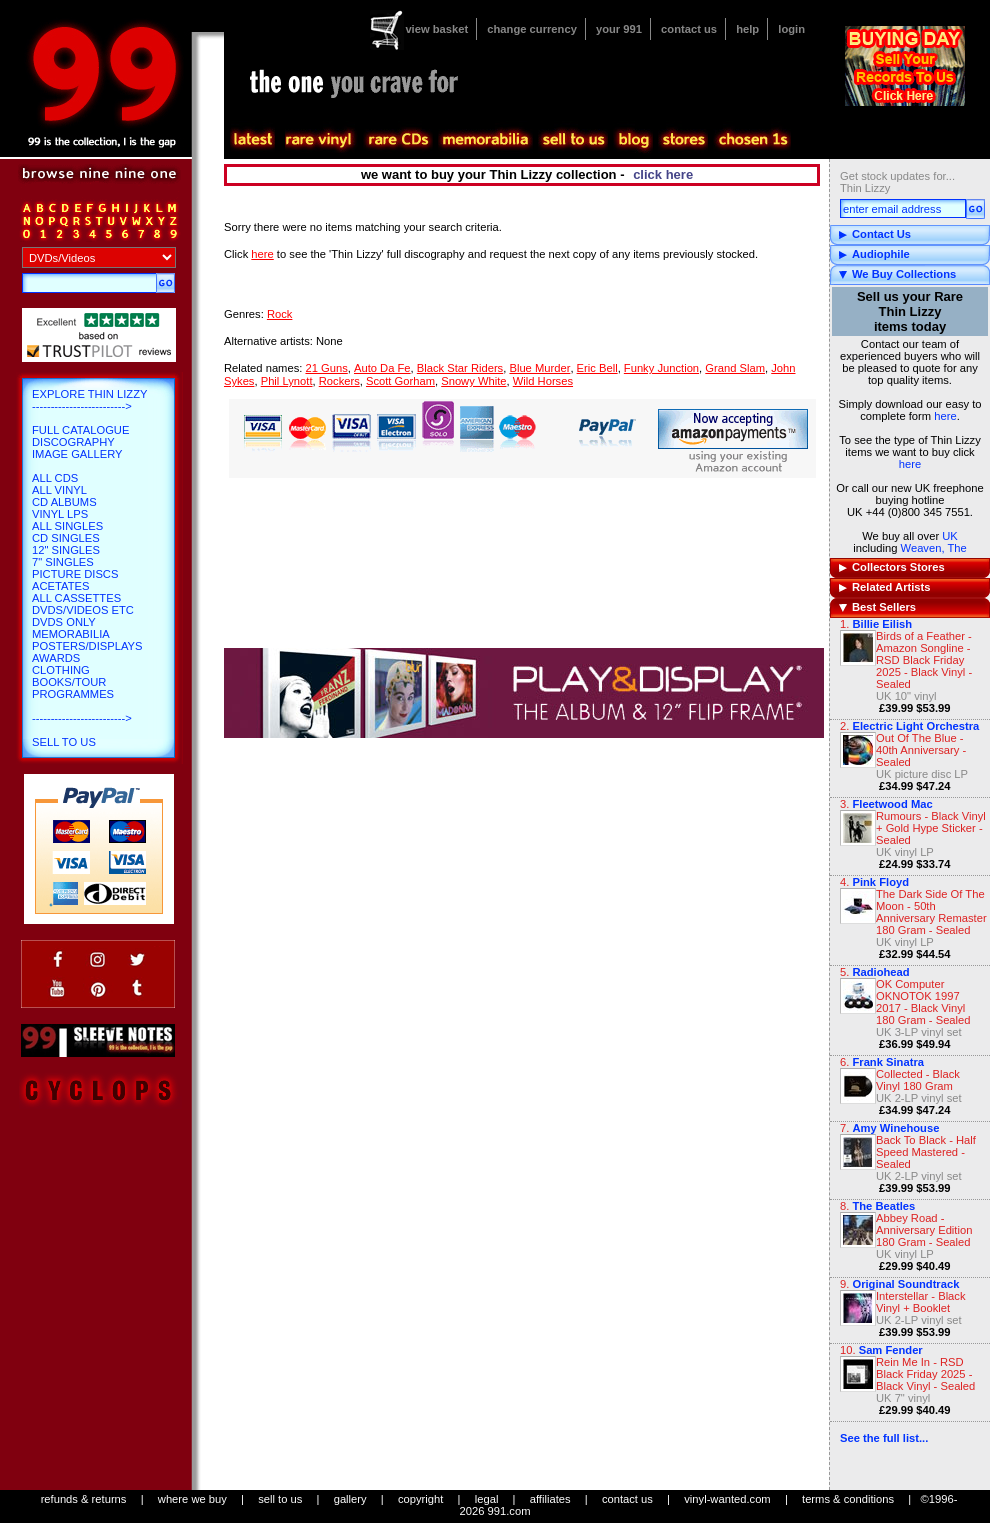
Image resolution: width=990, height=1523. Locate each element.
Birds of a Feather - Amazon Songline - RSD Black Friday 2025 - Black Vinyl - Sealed (924, 660)
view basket (436, 29)
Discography (73, 442)
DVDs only (64, 622)
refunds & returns (84, 1499)
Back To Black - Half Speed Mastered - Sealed (926, 1152)
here (945, 416)
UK (950, 536)
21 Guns (326, 368)
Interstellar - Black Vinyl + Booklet (921, 1302)
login (791, 29)
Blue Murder (539, 368)
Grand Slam (735, 368)
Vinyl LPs (60, 514)
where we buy (192, 1499)
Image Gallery (77, 454)
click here (663, 174)
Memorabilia (71, 634)
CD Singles (66, 538)
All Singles (67, 526)
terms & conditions (848, 1499)
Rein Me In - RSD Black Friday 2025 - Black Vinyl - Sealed (925, 1374)
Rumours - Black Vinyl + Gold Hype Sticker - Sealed (931, 828)
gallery (350, 1499)
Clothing (61, 670)
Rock (280, 314)
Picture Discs (75, 574)
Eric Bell (597, 368)
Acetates (60, 586)
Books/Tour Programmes (73, 688)
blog (633, 140)
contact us (689, 29)
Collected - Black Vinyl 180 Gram (918, 1080)
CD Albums (64, 502)
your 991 (619, 29)
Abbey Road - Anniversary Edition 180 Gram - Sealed (924, 1230)
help (747, 29)
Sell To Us (64, 742)
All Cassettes (76, 598)
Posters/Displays (87, 646)
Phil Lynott (287, 381)
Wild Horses (543, 381)
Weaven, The (934, 548)
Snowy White (473, 381)
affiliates (550, 1499)
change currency (532, 29)
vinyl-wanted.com (727, 1499)
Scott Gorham (400, 381)
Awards (56, 658)
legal (487, 1499)
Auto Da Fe (382, 368)
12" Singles (66, 550)
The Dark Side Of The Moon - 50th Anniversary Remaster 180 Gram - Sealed (931, 912)
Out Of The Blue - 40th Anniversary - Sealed (921, 750)
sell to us (280, 1499)
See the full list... (884, 1438)
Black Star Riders (460, 368)
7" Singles (63, 562)
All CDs (55, 478)
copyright (420, 1499)
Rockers (339, 381)
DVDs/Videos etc (83, 610)
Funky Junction (661, 368)
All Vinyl (59, 490)
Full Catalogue (80, 430)
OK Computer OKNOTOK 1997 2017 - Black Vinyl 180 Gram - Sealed (923, 1002)
